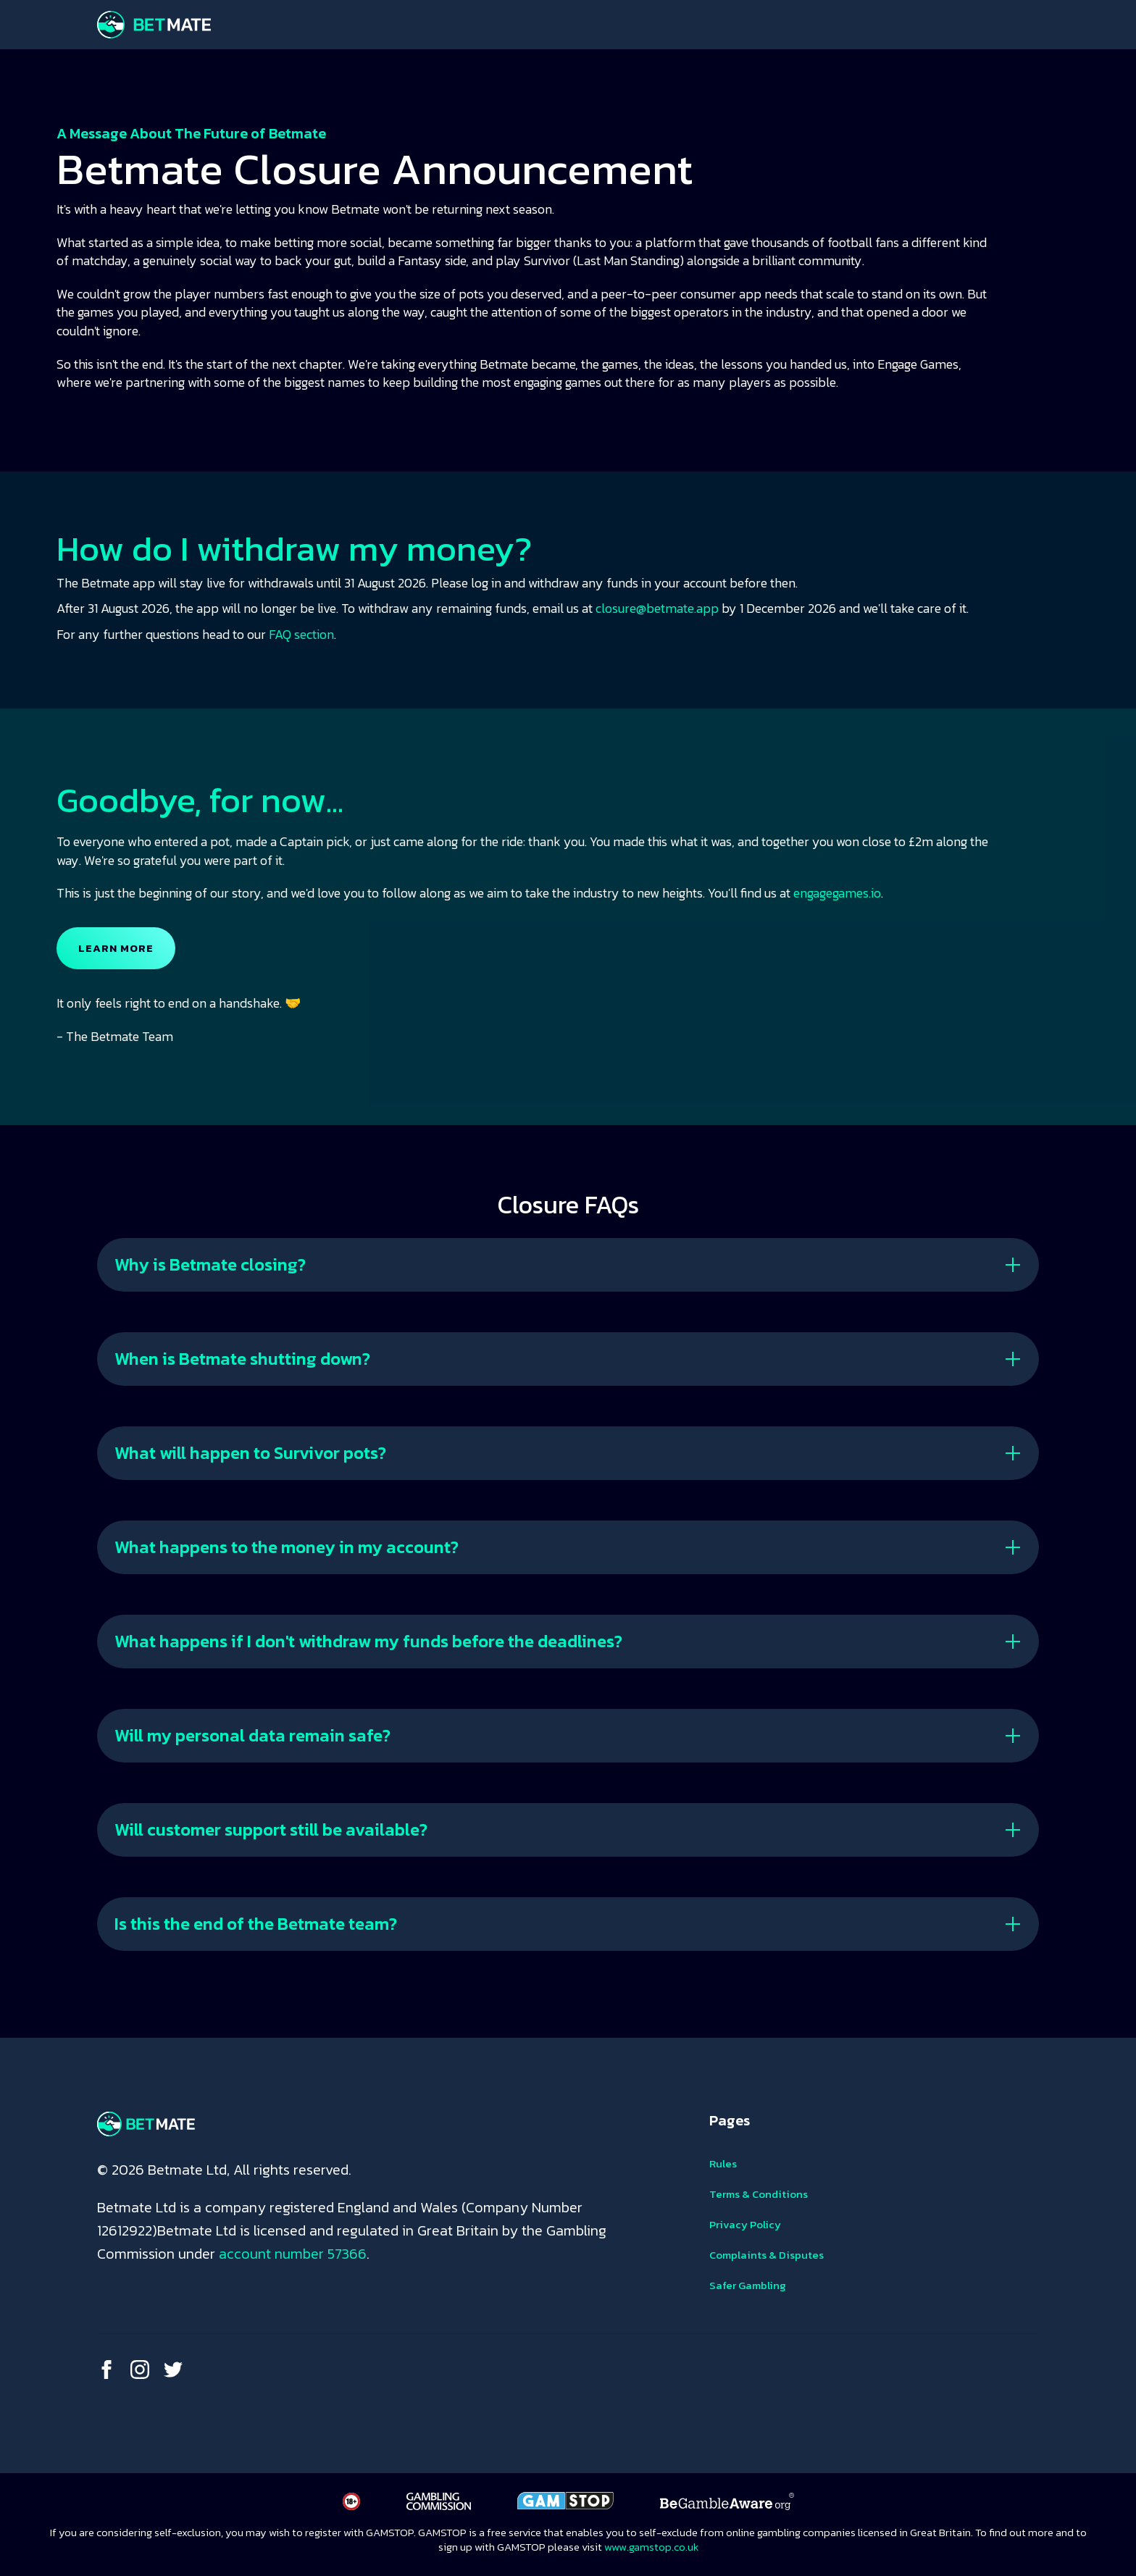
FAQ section (301, 634)
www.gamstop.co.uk (651, 2546)
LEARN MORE (116, 948)
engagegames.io (837, 893)
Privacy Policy (745, 2224)
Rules (723, 2163)
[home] (154, 24)
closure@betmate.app (657, 608)
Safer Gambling (747, 2285)
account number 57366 (293, 2254)
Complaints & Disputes (766, 2254)
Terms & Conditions (758, 2194)
